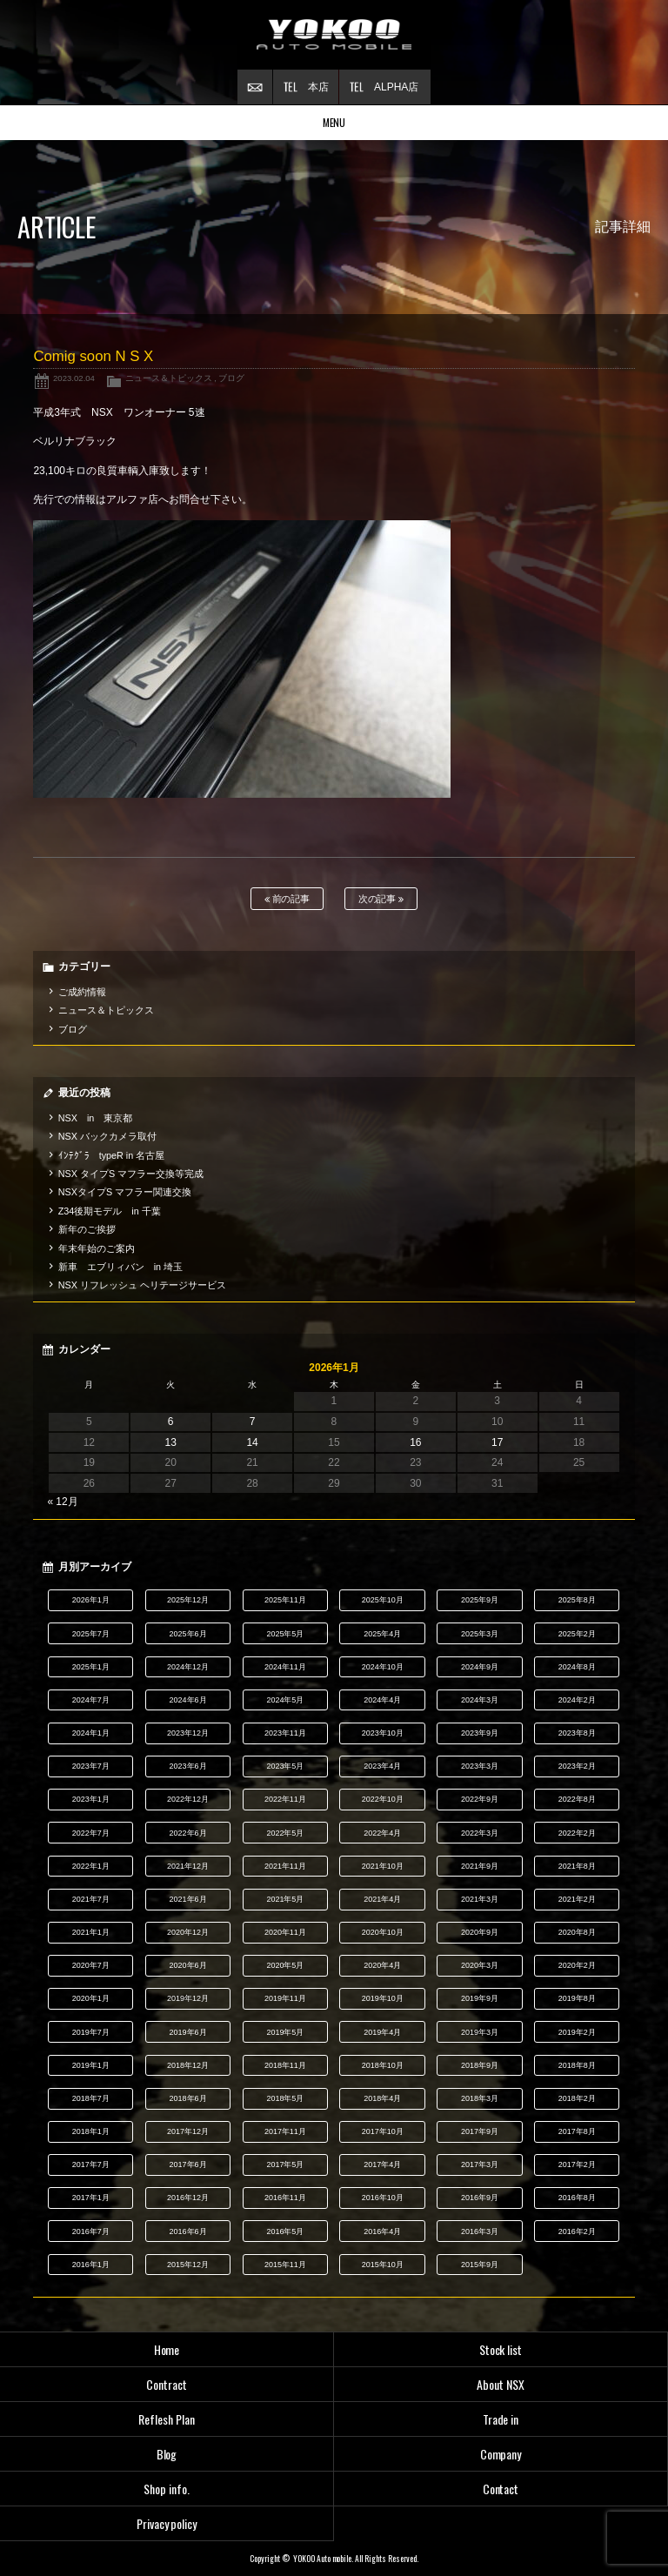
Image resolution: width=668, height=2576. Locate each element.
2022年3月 (479, 1833)
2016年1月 (91, 2264)
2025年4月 (382, 1633)
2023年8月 (577, 1733)
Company (501, 2454)
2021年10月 (383, 1866)
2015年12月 (188, 2264)
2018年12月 (188, 2065)
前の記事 (287, 899)
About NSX (500, 2384)
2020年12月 (188, 1932)
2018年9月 (479, 2065)
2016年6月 (188, 2231)
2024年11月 (285, 1667)
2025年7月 (91, 1633)
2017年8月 (577, 2131)
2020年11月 (285, 1932)
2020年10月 (383, 1932)
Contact (501, 2488)
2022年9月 (479, 1799)
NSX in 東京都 (95, 1118)
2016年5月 (285, 2231)
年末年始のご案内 (96, 1248)
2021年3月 (479, 1899)
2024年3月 (479, 1700)
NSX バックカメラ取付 (107, 1136)
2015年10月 (383, 2264)
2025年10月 (383, 1600)
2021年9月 (479, 1866)
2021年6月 (188, 1899)
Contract (166, 2384)
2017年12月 (188, 2131)
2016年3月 (479, 2231)
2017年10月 (383, 2131)
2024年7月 (91, 1700)
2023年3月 (479, 1766)
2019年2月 (577, 2032)
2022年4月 (382, 1833)
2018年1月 (91, 2131)
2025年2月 (577, 1633)
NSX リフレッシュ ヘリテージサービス (142, 1285)
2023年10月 (383, 1733)
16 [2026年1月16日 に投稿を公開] (415, 1442)
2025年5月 (285, 1633)
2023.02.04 (74, 378)
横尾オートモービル (334, 35)
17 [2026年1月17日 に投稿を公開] (497, 1442)
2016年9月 (479, 2197)
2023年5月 (285, 1766)
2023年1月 (91, 1799)
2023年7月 (91, 1766)
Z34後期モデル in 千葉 (109, 1211)
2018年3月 (479, 2098)
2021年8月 (577, 1866)
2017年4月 (382, 2164)
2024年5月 (285, 1700)
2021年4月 (382, 1899)
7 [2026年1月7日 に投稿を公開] (253, 1421)
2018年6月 (188, 2098)
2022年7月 (91, 1833)
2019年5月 (285, 2032)
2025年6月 (188, 1633)
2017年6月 (188, 2164)
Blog (167, 2454)
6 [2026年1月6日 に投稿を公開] (171, 1421)
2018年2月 (577, 2098)
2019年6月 (188, 2032)
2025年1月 (91, 1667)
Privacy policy (167, 2523)
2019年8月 (577, 1998)
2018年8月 (577, 2065)
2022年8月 (577, 1799)
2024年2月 (577, 1700)
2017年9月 (479, 2131)
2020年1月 (91, 1998)
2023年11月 (285, 1733)
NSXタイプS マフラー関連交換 (124, 1192)
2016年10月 (383, 2197)
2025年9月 (479, 1600)
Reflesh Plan (166, 2419)
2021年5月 (285, 1899)
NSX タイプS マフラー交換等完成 (131, 1173)
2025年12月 (188, 1600)
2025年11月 (285, 1600)
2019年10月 (383, 1998)
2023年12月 (188, 1733)
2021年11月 (285, 1866)
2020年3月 (479, 1965)
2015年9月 (479, 2264)
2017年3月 (479, 2164)
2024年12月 (188, 1667)
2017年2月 (577, 2164)
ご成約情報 (82, 992)
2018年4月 (382, 2098)
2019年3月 (479, 2032)
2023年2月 (577, 1766)
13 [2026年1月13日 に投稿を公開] (171, 1442)
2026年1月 (91, 1600)
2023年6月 (188, 1766)
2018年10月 (383, 2065)
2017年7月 (91, 2164)
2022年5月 (285, 1833)
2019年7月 (91, 2032)
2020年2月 (577, 1965)
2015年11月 (285, 2264)
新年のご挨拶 (87, 1229)
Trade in (501, 2419)
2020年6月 (188, 1965)
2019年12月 (188, 1998)
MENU (334, 122)
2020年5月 (285, 1965)
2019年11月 (285, 1998)
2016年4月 (382, 2231)
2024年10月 (383, 1667)
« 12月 (62, 1501)
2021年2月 (577, 1899)
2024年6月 (188, 1700)
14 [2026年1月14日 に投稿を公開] (251, 1442)
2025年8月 (577, 1600)
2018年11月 (285, 2065)
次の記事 (381, 899)
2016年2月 (577, 2231)
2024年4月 (382, 1700)
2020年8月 (577, 1932)
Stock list (501, 2349)
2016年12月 (188, 2197)
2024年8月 (577, 1667)
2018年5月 (285, 2098)
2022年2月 (577, 1833)
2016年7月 (91, 2231)
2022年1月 (91, 1866)
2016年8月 (577, 2197)
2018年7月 (91, 2098)
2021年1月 (91, 1932)
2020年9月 (479, 1932)
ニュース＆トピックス (168, 378)
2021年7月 (91, 1899)
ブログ (231, 378)
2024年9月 (479, 1667)
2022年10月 (383, 1799)
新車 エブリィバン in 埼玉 (120, 1266)
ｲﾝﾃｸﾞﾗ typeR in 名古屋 (111, 1155)
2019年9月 (479, 1998)
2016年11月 (285, 2197)
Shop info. (167, 2488)
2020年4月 (382, 1965)
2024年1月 (91, 1733)
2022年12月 (188, 1799)
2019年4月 (382, 2032)
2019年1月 (91, 2065)
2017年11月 (285, 2131)
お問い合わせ (254, 87)
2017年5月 (285, 2164)
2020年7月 (91, 1965)
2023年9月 (479, 1733)
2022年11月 (285, 1799)
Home (167, 2349)
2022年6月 (188, 1833)
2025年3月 (479, 1633)
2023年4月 (382, 1766)
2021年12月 (188, 1866)
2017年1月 (91, 2197)
